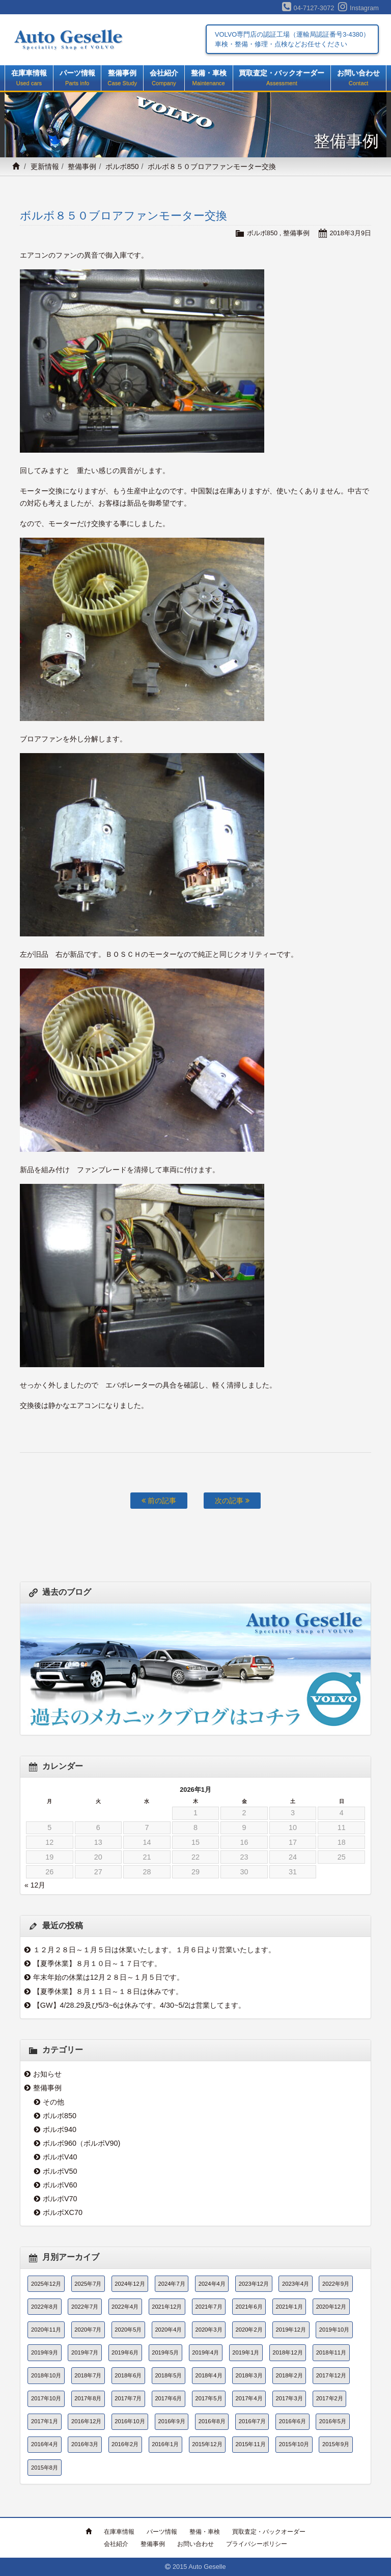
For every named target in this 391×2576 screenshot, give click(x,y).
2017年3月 (289, 2398)
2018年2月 (289, 2375)
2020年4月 (168, 2329)
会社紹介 (164, 78)
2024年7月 (171, 2284)
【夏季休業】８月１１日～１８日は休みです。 (108, 1991)
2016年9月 (171, 2421)
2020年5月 (128, 2329)
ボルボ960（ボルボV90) (81, 2143)
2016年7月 (252, 2421)
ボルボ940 (59, 2129)
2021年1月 (289, 2307)
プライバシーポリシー (256, 2543)
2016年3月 (84, 2444)
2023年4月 (295, 2284)
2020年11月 (46, 2329)
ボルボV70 (60, 2199)
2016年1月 (165, 2444)
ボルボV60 (60, 2185)
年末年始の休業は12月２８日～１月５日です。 (108, 1977)
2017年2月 (329, 2398)
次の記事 (232, 1501)
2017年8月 (87, 2398)
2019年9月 (44, 2352)
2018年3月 (249, 2375)
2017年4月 (249, 2398)
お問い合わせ (358, 78)
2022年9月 (335, 2284)
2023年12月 (254, 2284)
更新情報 (45, 166)
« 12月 (34, 1885)
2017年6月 (168, 2398)
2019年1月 (245, 2352)
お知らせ (47, 2074)
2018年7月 (87, 2375)
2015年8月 (44, 2467)
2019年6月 (124, 2352)
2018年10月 (46, 2375)
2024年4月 (212, 2284)
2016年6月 (292, 2421)
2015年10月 (294, 2444)
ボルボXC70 (62, 2212)
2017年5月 (208, 2398)
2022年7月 (84, 2307)
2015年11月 (251, 2444)
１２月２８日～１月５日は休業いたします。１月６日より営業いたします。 (154, 1950)
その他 (53, 2102)
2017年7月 (128, 2398)
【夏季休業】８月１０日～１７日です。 (97, 1963)
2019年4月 (205, 2352)
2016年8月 (212, 2421)
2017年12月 (331, 2375)
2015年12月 (207, 2444)
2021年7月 (208, 2307)
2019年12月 (291, 2329)
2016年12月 (86, 2421)
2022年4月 (124, 2307)
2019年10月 (334, 2329)
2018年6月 (128, 2375)
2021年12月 (167, 2307)
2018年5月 (168, 2375)
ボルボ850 (121, 166)
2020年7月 (87, 2329)
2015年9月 (335, 2444)
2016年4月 (44, 2444)
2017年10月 (46, 2398)
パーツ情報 (77, 78)
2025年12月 (46, 2284)
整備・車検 (209, 78)
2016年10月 (130, 2421)
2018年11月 (331, 2352)
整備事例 (122, 78)
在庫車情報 (29, 78)
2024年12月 (130, 2284)
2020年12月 (331, 2307)
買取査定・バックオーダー (282, 78)
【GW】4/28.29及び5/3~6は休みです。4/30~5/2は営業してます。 (139, 2005)
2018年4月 (208, 2375)
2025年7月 (87, 2284)
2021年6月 (249, 2307)
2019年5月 (165, 2352)
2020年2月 (249, 2329)
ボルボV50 (60, 2171)
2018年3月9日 (350, 233)
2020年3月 (208, 2329)
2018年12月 (287, 2352)
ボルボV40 (60, 2157)
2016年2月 (124, 2444)
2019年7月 (84, 2352)
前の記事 (159, 1501)
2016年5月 (332, 2421)
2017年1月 (44, 2421)
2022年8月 (44, 2307)
